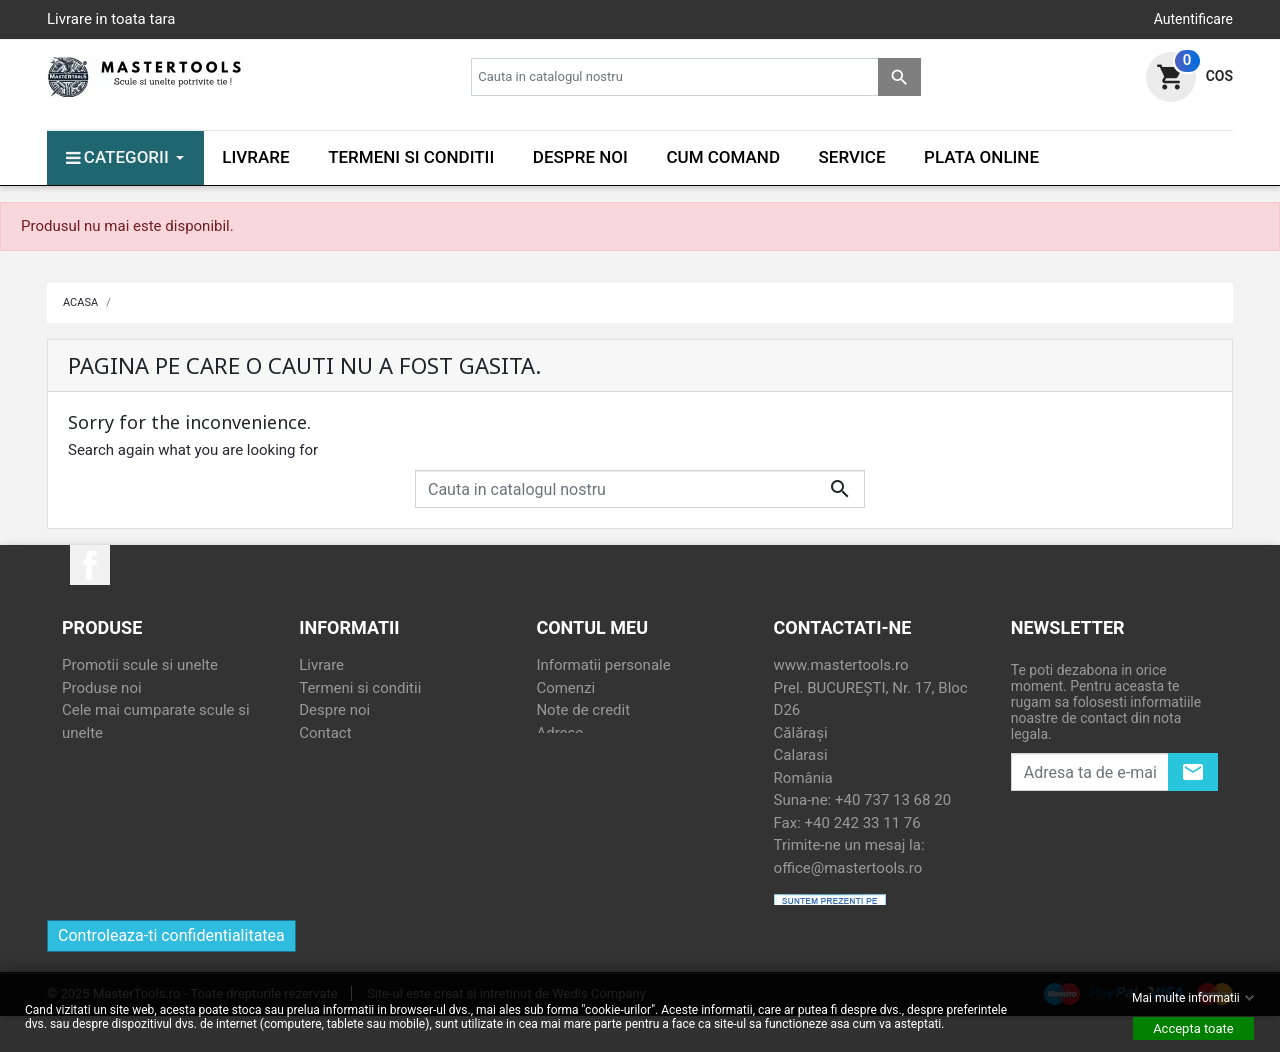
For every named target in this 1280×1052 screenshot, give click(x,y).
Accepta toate (1193, 1028)
